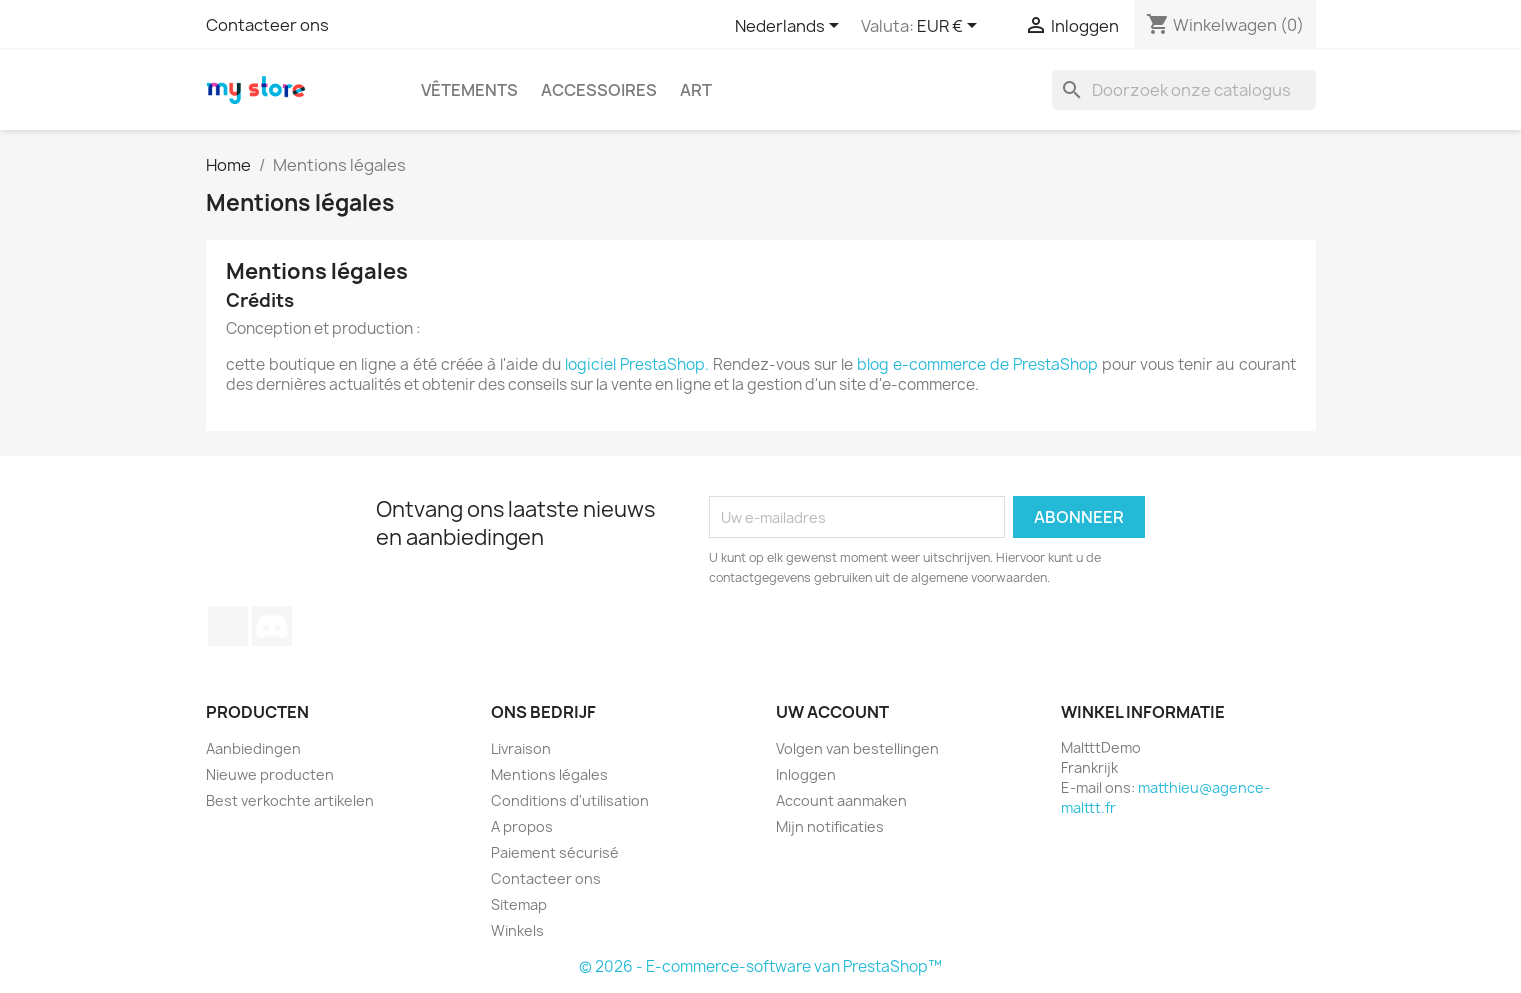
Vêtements (469, 90)
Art (696, 90)
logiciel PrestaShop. (639, 364)
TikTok (228, 626)
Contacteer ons (267, 25)
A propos (522, 826)
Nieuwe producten (270, 774)
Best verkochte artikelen (290, 800)
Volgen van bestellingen (857, 748)
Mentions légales (549, 774)
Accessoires (599, 90)
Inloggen (806, 774)
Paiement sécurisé (555, 852)
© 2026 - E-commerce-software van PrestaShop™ (760, 966)
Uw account (832, 712)
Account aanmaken (841, 800)
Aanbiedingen (253, 748)
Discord (272, 626)
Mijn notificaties (830, 826)
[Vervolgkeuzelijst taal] (790, 27)
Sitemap (519, 904)
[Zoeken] (1184, 90)
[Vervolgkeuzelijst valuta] (950, 27)
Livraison (521, 748)
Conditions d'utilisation (570, 800)
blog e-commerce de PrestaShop (977, 364)
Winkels (517, 930)
